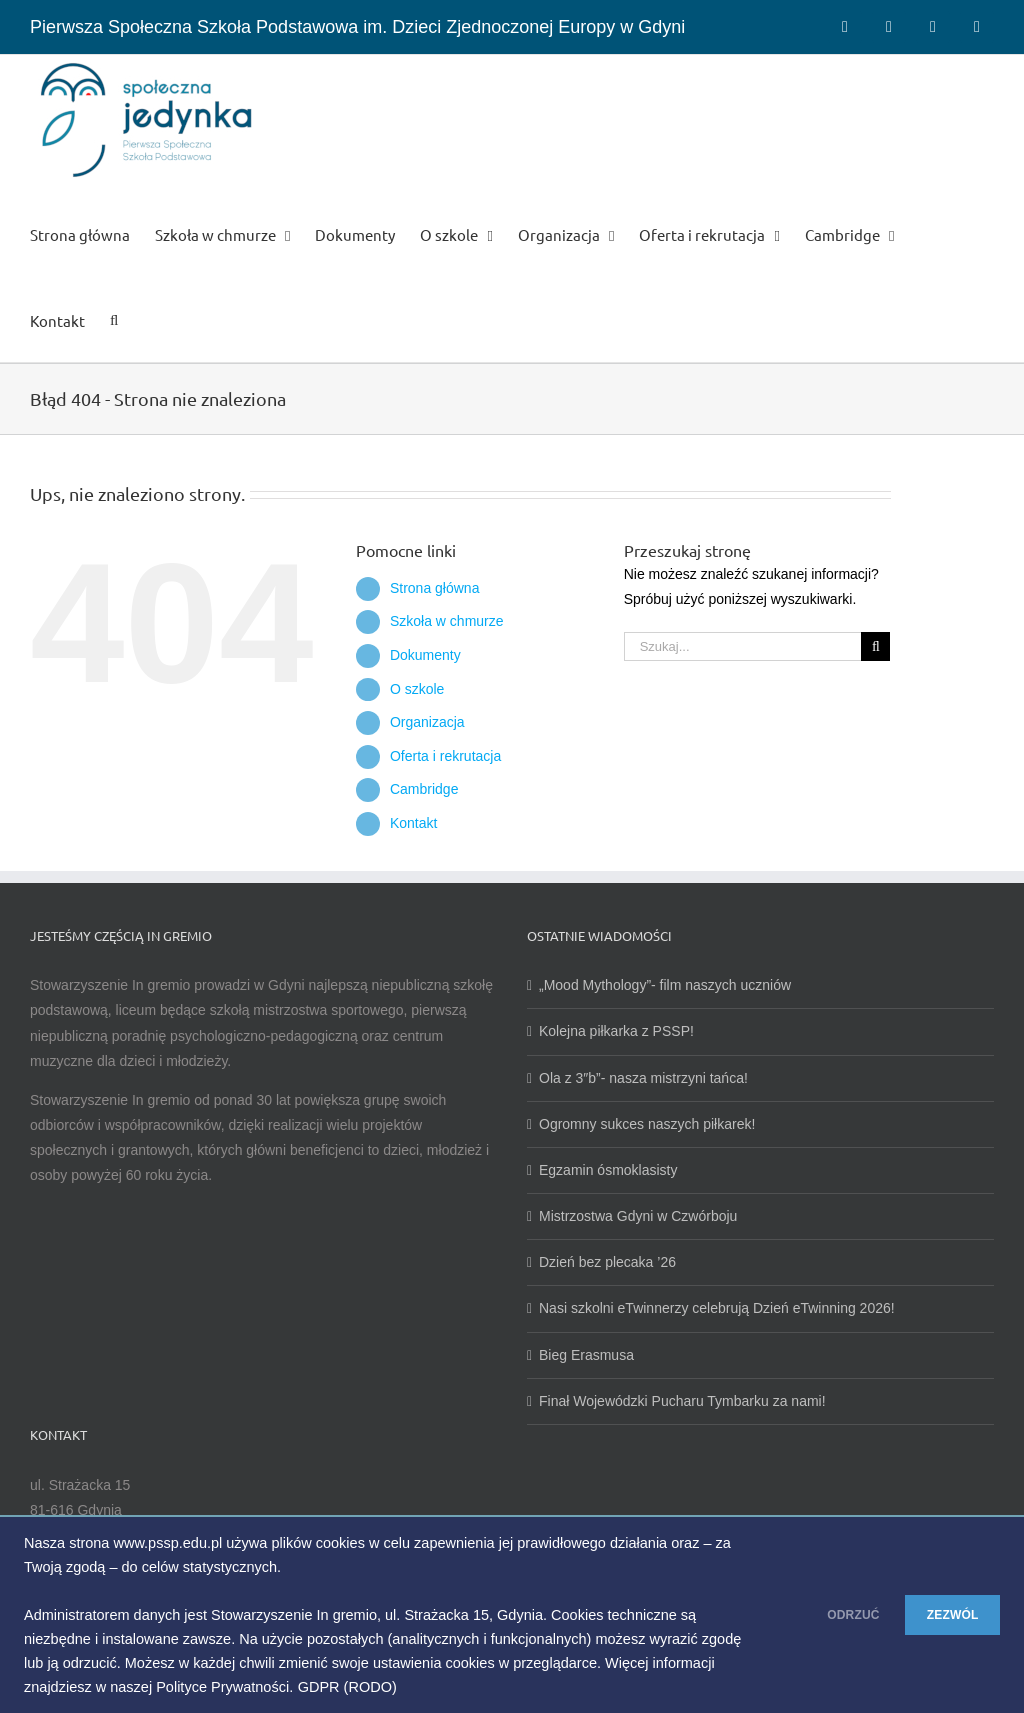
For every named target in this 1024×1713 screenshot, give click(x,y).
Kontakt (413, 823)
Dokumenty (425, 655)
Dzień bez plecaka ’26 (607, 1262)
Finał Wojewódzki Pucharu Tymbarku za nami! (682, 1401)
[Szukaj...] (743, 646)
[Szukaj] (875, 646)
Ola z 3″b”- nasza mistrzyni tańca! (643, 1078)
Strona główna (435, 588)
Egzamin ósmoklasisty (608, 1170)
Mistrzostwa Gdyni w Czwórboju (638, 1216)
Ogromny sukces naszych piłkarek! (647, 1124)
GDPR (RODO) (413, 1687)
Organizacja (427, 722)
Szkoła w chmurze (447, 621)
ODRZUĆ (813, 1615)
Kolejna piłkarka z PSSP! (616, 1031)
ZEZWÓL (939, 1615)
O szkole (417, 689)
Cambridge (424, 789)
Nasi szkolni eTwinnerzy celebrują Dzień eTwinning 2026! (717, 1308)
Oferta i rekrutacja (445, 756)
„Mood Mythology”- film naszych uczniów (665, 985)
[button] (114, 319)
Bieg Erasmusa (586, 1355)
